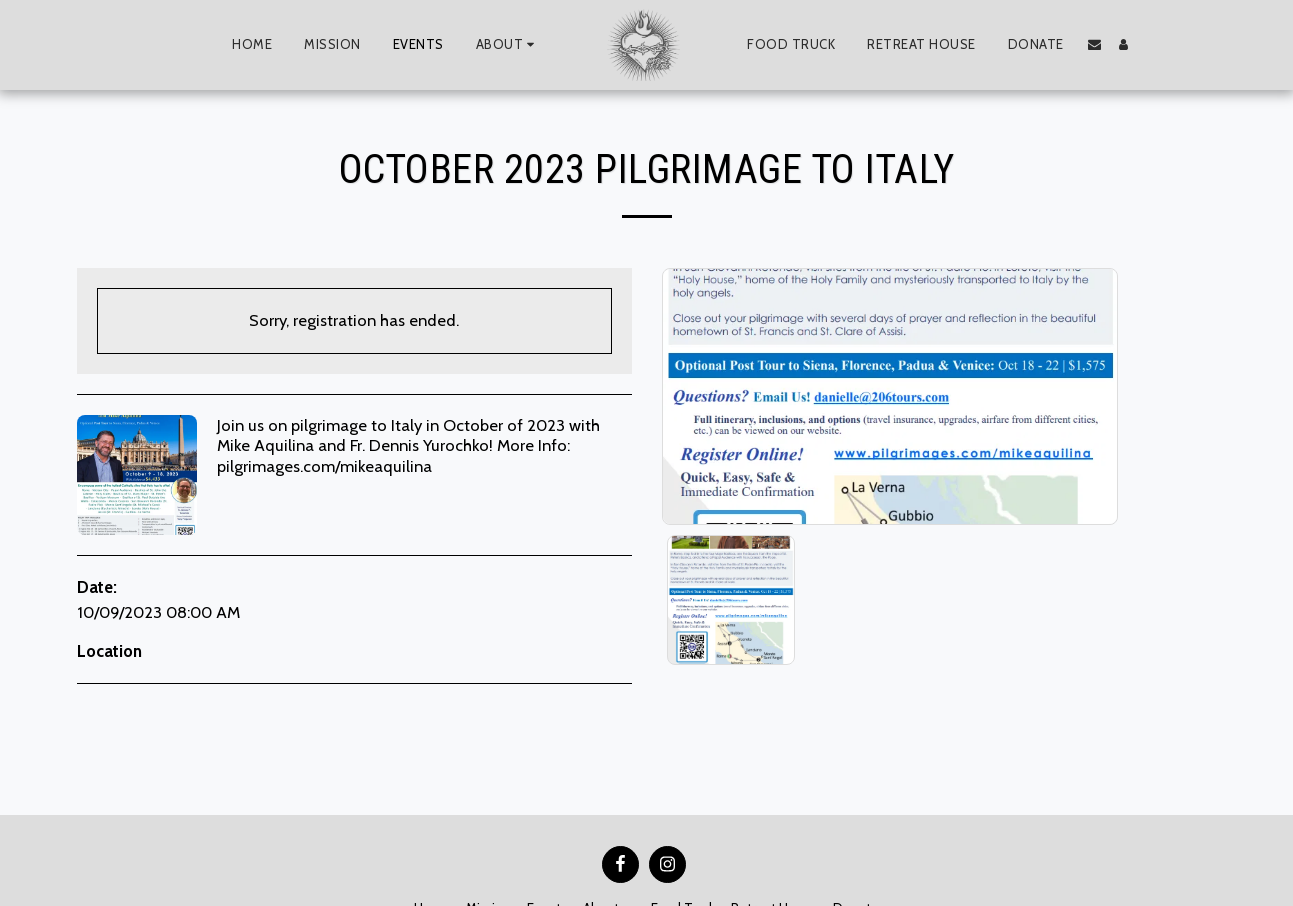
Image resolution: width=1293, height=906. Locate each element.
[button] (508, 45)
